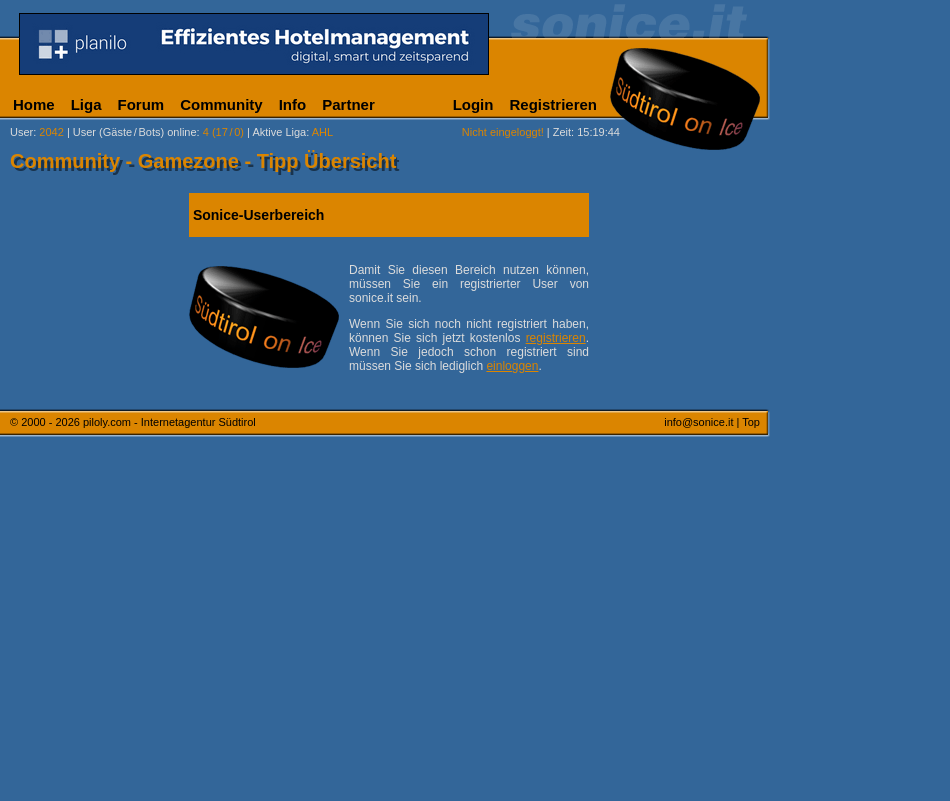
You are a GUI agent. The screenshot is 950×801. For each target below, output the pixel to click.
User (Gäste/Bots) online (135, 132)
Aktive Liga (279, 132)
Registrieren (553, 104)
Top (751, 422)
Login (473, 104)
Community (221, 104)
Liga (86, 104)
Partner (348, 104)
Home (34, 104)
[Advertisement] (865, 498)
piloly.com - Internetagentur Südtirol (169, 422)
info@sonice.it (698, 422)
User (21, 132)
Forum (141, 104)
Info (293, 104)
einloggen (512, 366)
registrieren (556, 338)
